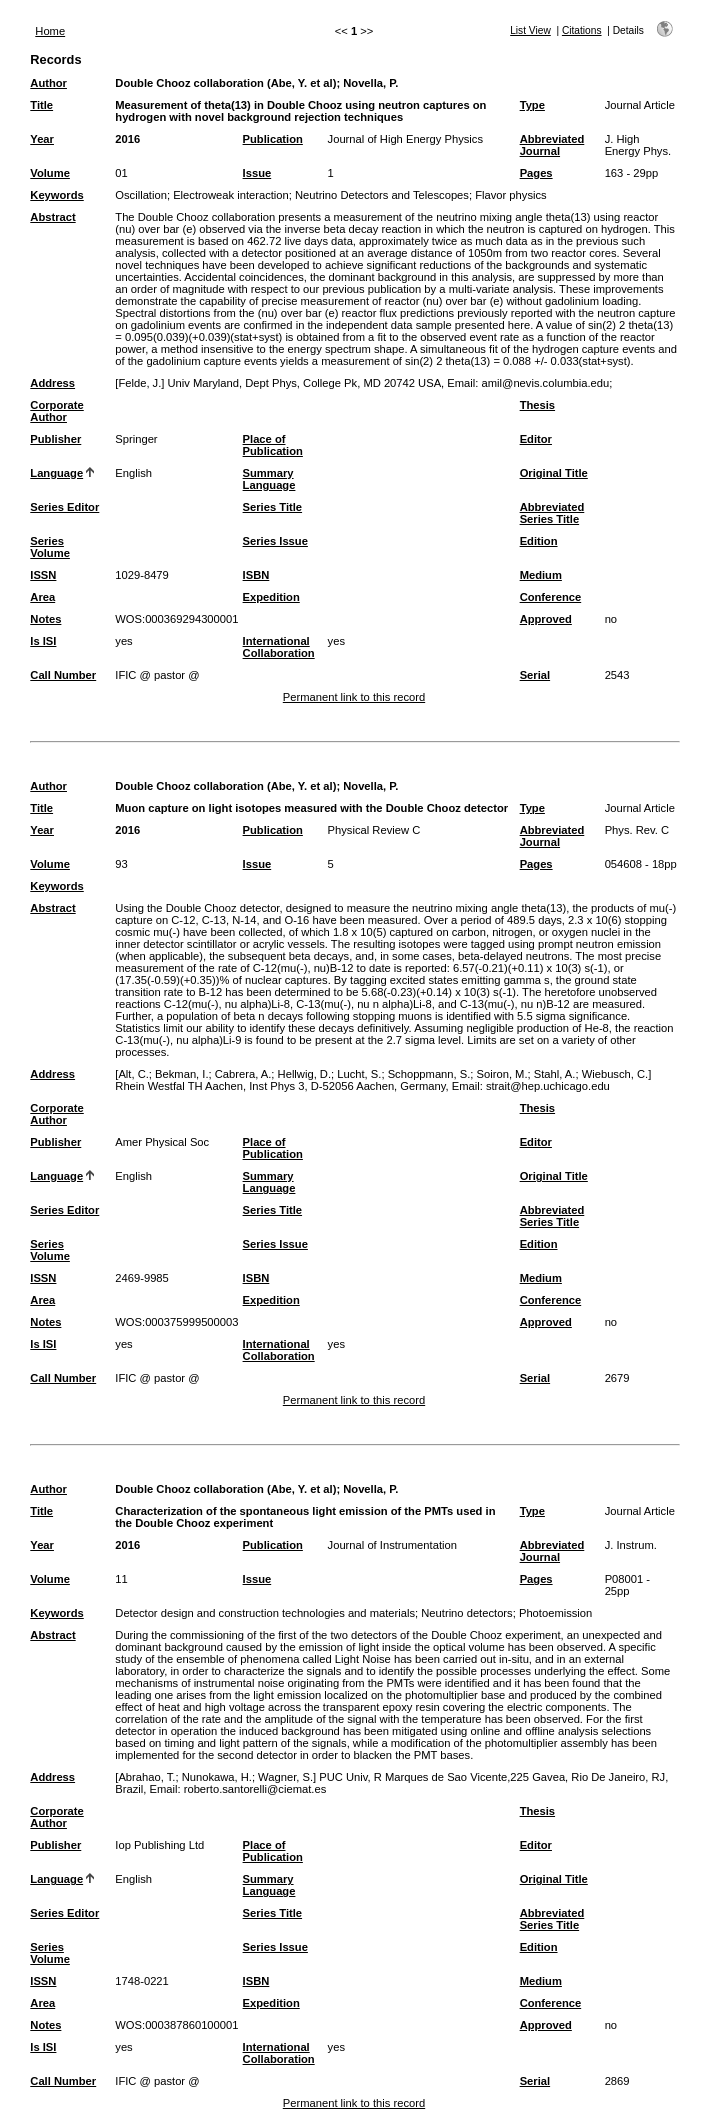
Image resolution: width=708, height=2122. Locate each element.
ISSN (43, 575)
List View (530, 30)
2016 (127, 139)
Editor (536, 439)
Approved (546, 619)
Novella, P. (370, 83)
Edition (539, 541)
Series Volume (50, 547)
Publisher (55, 439)
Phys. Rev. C (637, 830)
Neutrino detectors (466, 1613)
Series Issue (275, 541)
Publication (273, 139)
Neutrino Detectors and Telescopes (382, 195)
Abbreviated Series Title (552, 513)
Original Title (554, 473)
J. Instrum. (631, 1545)
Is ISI (43, 641)
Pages (536, 173)
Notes (45, 619)
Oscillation (141, 195)
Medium (541, 575)
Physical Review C (374, 830)
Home (50, 31)
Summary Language (269, 479)
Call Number (63, 675)
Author (48, 83)
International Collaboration (279, 647)
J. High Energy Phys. (638, 145)
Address (52, 383)
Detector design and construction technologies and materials (265, 1613)
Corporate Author (56, 411)
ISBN (256, 575)
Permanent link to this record (354, 697)
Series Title (273, 507)
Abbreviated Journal (552, 145)
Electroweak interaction (231, 195)
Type (532, 105)
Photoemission (555, 1613)
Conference (551, 597)
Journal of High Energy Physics (405, 139)
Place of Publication (273, 445)
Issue (257, 173)
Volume (50, 173)
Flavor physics (511, 195)
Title (41, 105)
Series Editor (64, 507)
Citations (582, 30)
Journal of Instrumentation (392, 1545)
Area (42, 597)
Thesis (537, 405)
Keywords (56, 195)
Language (56, 473)
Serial (535, 675)
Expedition (271, 597)
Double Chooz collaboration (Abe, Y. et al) (225, 83)
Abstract (52, 217)
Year (42, 139)
